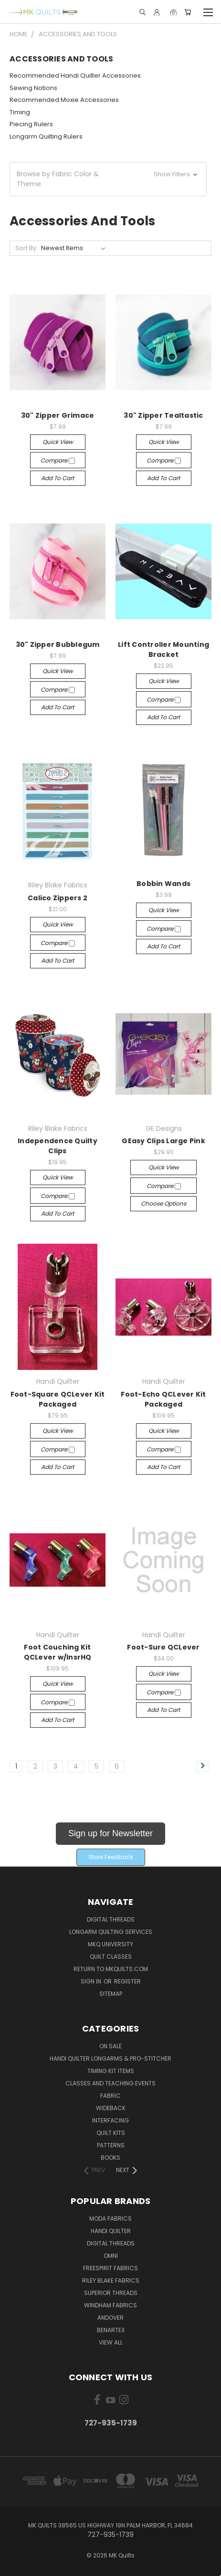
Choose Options (163, 1203)
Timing (20, 112)
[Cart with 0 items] (188, 11)
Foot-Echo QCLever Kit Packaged (163, 1399)
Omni (111, 2256)
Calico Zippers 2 (57, 898)
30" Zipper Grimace (58, 415)
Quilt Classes (111, 1956)
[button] (108, 179)
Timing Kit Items (110, 2071)
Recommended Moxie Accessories (64, 99)
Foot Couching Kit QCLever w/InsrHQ (58, 1652)
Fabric (110, 2096)
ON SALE (110, 2046)
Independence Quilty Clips (57, 1146)
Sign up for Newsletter (110, 1833)
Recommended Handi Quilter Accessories (75, 75)
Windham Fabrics (110, 2305)
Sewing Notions (33, 87)
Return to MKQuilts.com (111, 1969)
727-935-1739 (110, 2423)
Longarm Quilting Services (110, 1932)
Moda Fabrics (110, 2218)
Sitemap (110, 1994)
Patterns (111, 2145)
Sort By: (26, 247)
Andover (110, 2318)
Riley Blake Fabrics (110, 2280)
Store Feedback (110, 1857)
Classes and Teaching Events (110, 2083)
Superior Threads (110, 2293)
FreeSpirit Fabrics (110, 2268)
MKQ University (110, 1944)
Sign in (92, 1981)
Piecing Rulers (31, 124)
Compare (58, 460)
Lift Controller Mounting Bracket (163, 649)
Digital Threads (111, 1919)
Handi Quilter (111, 2231)
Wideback (111, 2108)
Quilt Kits (110, 2133)
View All (111, 2342)
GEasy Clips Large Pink (163, 1141)
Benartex (111, 2330)
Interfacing (110, 2120)
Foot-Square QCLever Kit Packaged (58, 1399)
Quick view (57, 442)
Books (110, 2157)
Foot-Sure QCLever (163, 1647)
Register (127, 1981)
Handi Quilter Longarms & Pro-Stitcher (110, 2058)
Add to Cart (57, 478)
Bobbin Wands (163, 883)
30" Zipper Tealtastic (163, 415)
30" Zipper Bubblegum (58, 644)
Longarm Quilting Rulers (46, 136)
